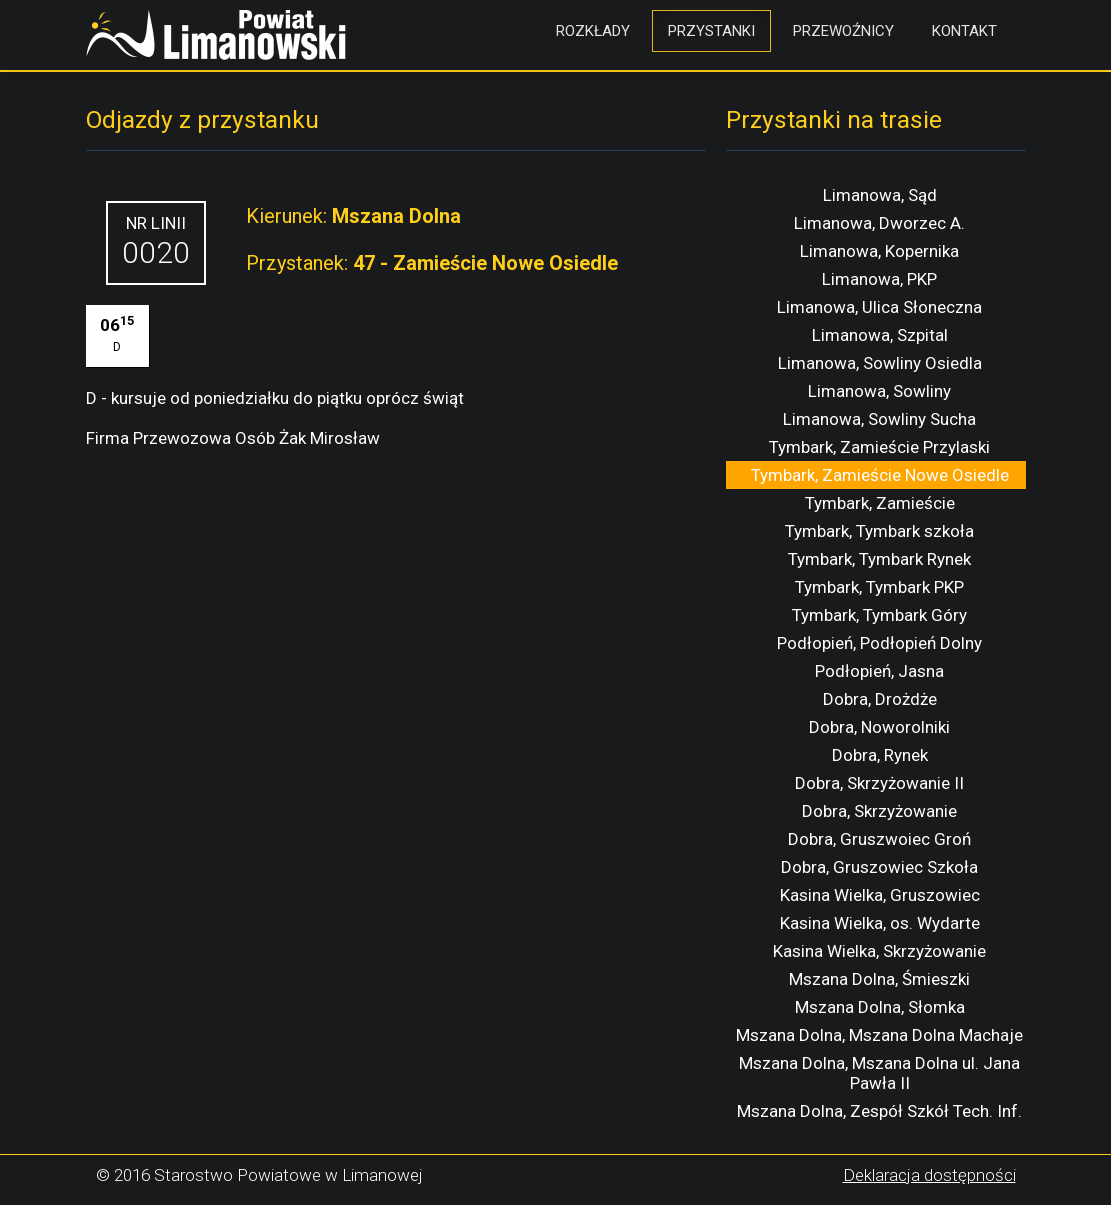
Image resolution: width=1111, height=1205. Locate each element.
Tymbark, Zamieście (880, 503)
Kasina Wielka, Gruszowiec (880, 895)
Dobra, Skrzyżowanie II (879, 783)
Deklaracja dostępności (929, 1175)
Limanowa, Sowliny (879, 391)
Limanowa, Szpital (880, 335)
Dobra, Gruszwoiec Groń (879, 839)
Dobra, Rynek (880, 755)
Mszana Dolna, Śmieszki (879, 979)
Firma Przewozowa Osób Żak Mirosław (233, 438)
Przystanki (711, 31)
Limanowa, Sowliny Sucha (879, 419)
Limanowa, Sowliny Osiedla (880, 363)
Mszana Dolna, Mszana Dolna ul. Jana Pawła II (879, 1073)
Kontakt (964, 31)
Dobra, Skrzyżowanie (879, 811)
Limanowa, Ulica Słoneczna (879, 307)
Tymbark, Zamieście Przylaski (879, 447)
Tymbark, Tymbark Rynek (879, 559)
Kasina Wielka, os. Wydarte (880, 923)
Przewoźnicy (843, 31)
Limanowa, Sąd (880, 195)
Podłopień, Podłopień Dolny (879, 643)
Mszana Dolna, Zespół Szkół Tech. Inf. (879, 1111)
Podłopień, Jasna (879, 671)
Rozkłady (593, 31)
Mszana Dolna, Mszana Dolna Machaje (879, 1035)
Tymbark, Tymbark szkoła (879, 531)
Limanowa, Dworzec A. (879, 223)
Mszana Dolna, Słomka (880, 1007)
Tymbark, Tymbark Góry (879, 615)
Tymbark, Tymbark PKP (879, 587)
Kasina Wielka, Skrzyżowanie (879, 951)
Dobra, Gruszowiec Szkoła (879, 867)
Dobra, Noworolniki (879, 727)
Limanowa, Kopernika (879, 251)
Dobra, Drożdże (880, 699)
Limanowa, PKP (879, 279)
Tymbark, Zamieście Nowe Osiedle (880, 475)
